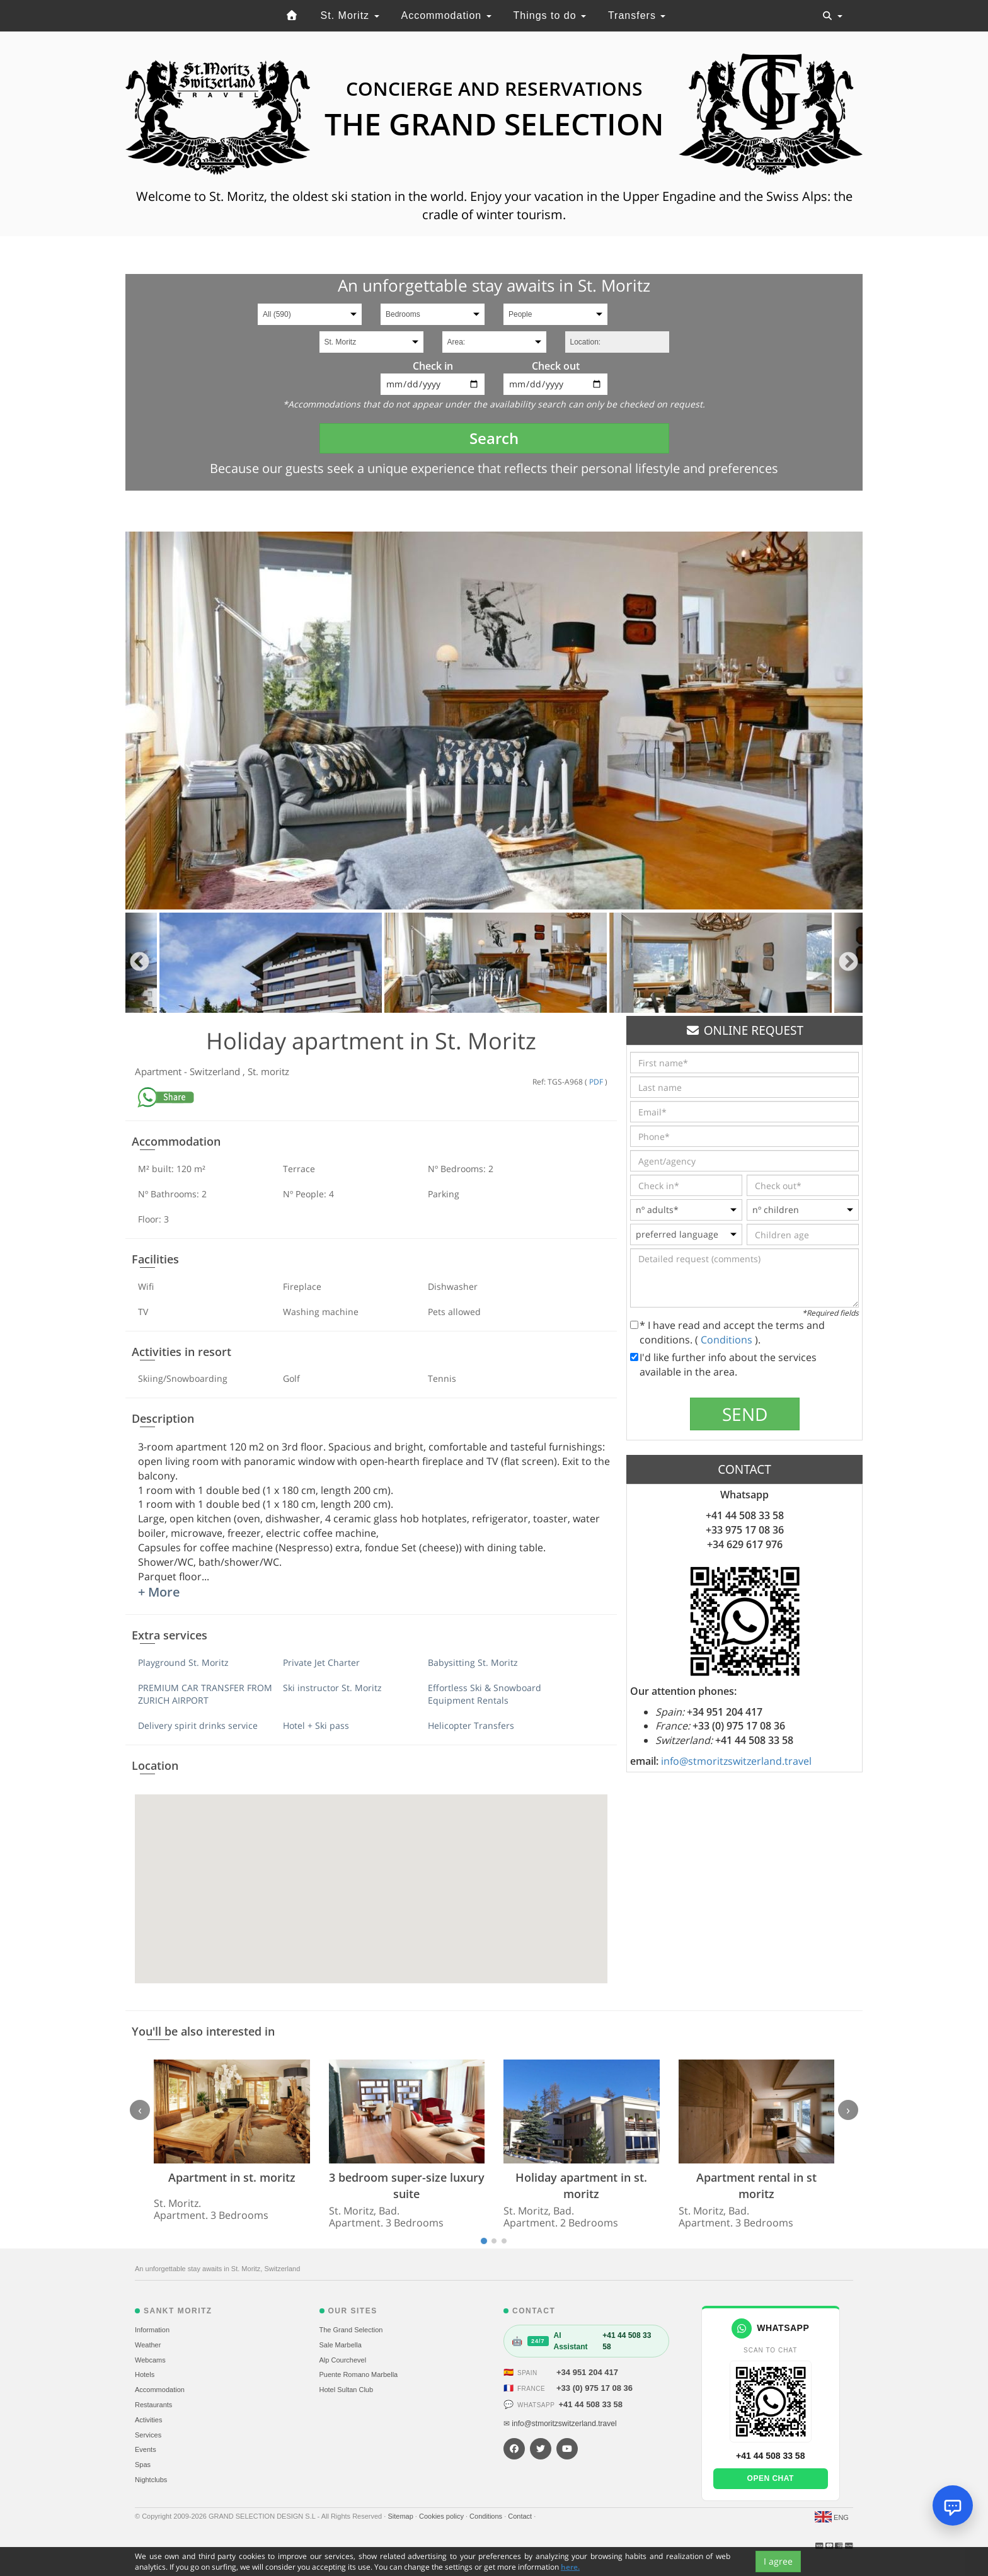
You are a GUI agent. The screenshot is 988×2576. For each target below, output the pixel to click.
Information (152, 2330)
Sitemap (401, 2516)
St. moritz (268, 1071)
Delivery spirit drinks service (198, 1725)
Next (848, 963)
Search (494, 438)
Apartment (159, 1071)
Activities (148, 2420)
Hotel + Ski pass (316, 1725)
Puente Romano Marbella (358, 2374)
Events (145, 2449)
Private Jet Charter (321, 1662)
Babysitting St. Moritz (473, 1662)
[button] (371, 1877)
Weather (148, 2345)
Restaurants (153, 2404)
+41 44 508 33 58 (590, 2404)
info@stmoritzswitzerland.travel (736, 1761)
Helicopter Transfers (471, 1725)
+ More (159, 1591)
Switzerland (216, 1071)
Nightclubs (151, 2479)
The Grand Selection (351, 2330)
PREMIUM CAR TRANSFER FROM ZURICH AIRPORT (205, 1694)
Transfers (636, 15)
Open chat (770, 2478)
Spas (143, 2464)
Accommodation (446, 15)
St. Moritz (350, 15)
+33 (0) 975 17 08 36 (594, 2388)
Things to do (550, 15)
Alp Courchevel (343, 2360)
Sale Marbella (340, 2345)
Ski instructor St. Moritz (332, 1688)
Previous (139, 963)
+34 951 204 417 (587, 2372)
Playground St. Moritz (183, 1662)
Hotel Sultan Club (346, 2389)
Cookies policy (442, 2516)
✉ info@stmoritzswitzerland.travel (560, 2423)
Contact (521, 2516)
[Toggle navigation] (832, 15)
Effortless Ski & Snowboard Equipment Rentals (484, 1694)
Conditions (728, 1340)
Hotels (144, 2374)
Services (148, 2435)
